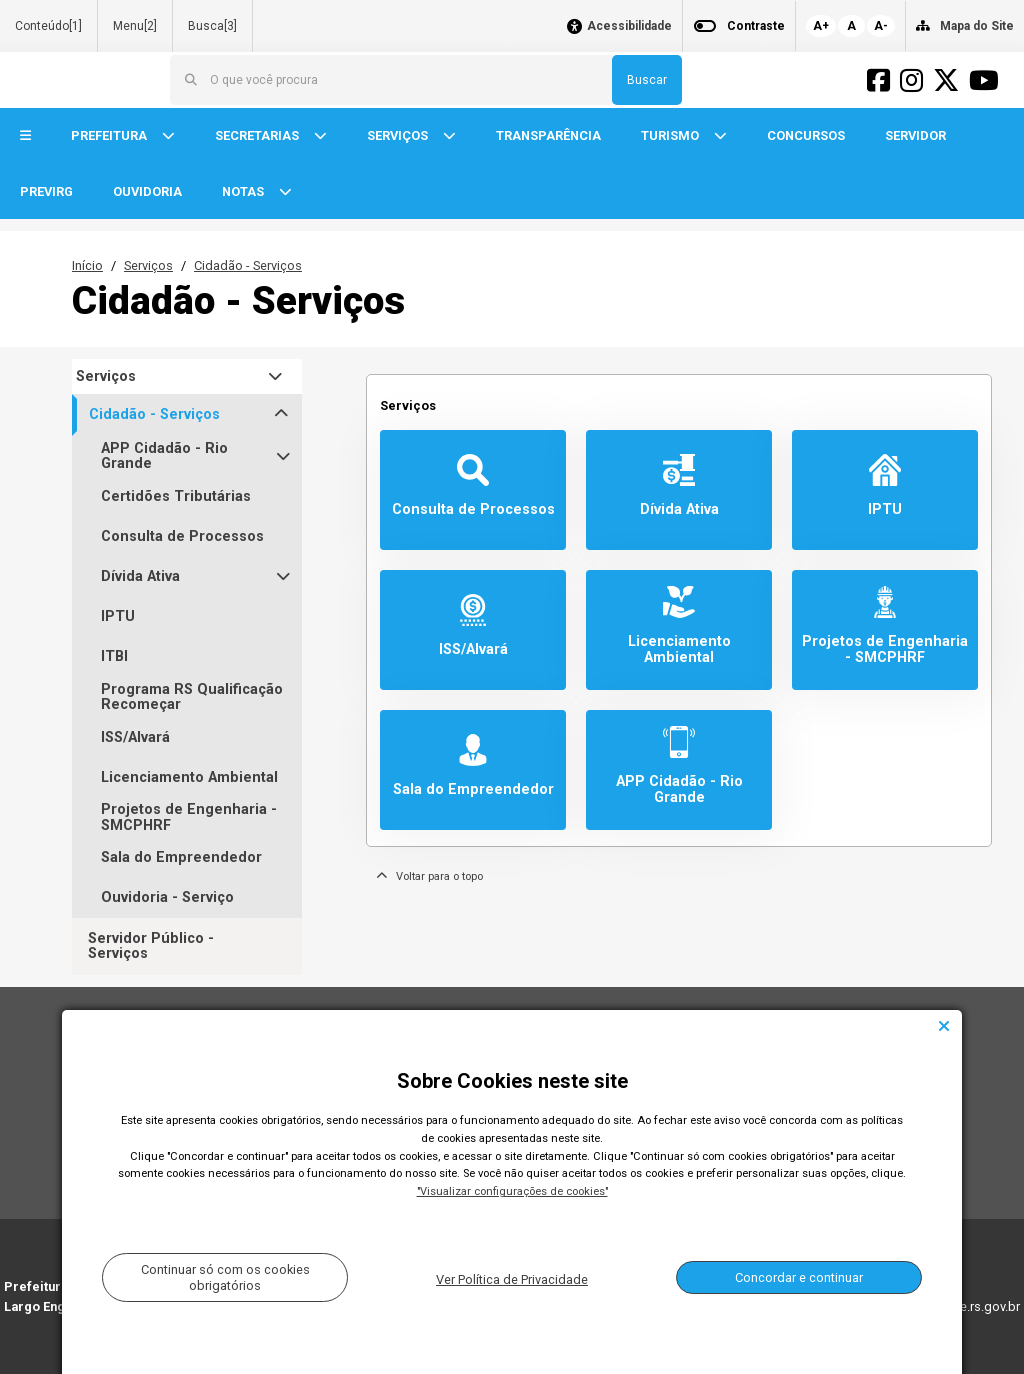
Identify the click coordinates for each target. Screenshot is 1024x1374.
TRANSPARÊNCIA (548, 135)
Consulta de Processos (182, 536)
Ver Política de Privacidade (512, 1279)
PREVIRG (46, 191)
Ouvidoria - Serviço (167, 897)
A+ (821, 26)
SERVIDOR (915, 135)
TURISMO (671, 135)
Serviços (148, 265)
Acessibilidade (629, 26)
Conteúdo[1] (48, 26)
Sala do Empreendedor (181, 857)
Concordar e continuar (799, 1277)
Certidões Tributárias (176, 496)
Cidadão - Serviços (248, 265)
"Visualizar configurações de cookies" (512, 1191)
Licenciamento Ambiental (189, 777)
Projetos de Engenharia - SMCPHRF (189, 817)
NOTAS (244, 191)
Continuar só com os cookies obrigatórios (225, 1277)
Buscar (647, 80)
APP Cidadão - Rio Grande (164, 456)
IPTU (118, 616)
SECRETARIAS (258, 135)
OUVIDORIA (147, 191)
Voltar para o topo (429, 876)
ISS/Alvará (135, 737)
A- (881, 26)
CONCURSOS (806, 135)
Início (87, 265)
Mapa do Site (977, 26)
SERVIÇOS (399, 135)
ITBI (114, 656)
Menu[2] (135, 26)
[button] (25, 136)
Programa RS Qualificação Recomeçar (192, 697)
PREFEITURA (110, 135)
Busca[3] (212, 26)
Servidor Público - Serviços (151, 946)
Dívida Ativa (140, 576)
